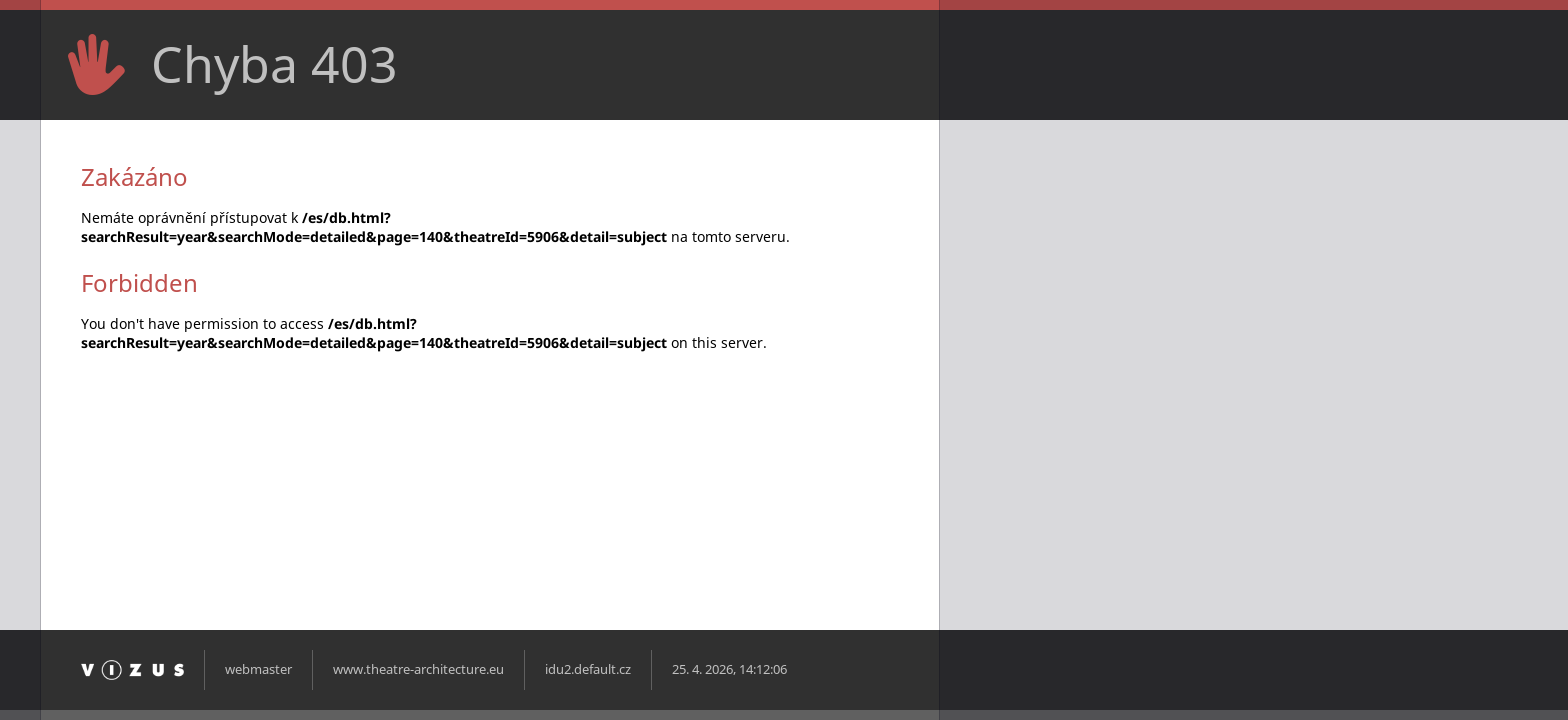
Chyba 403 (274, 64)
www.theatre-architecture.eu (418, 669)
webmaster (258, 669)
